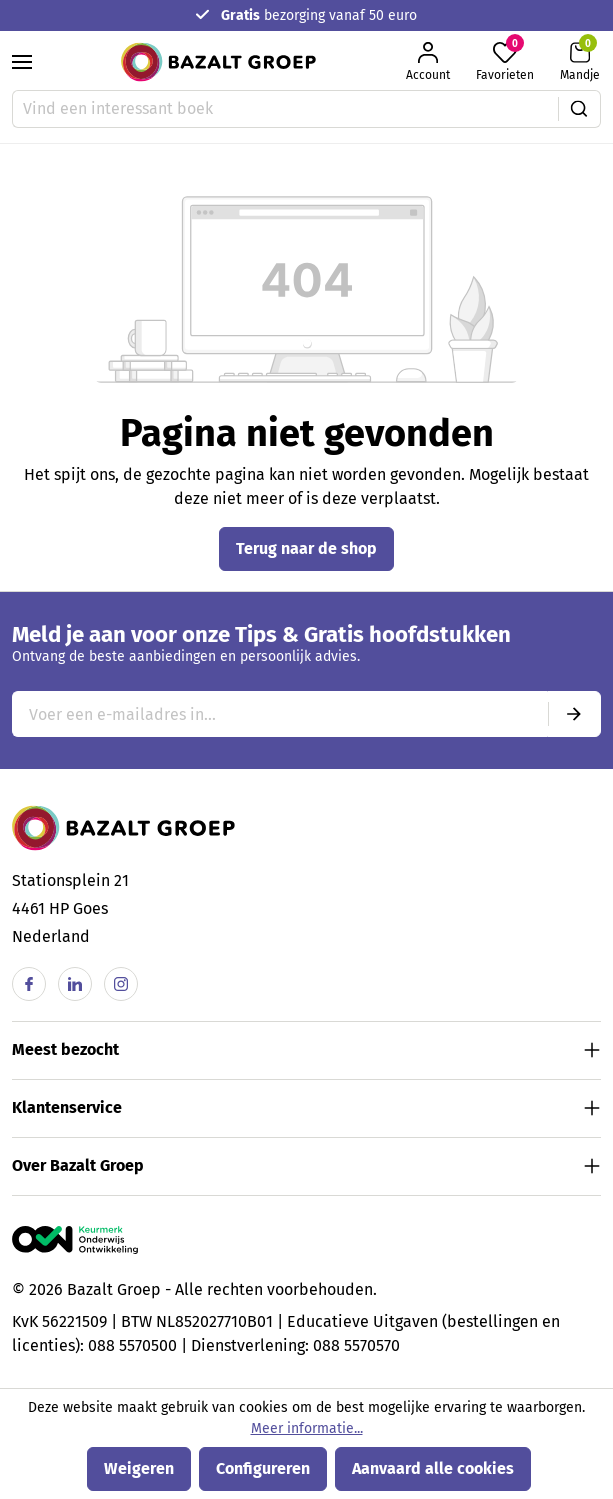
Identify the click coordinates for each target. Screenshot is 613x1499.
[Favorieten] (505, 61)
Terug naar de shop (306, 548)
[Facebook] (29, 984)
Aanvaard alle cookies (433, 1468)
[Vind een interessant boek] (285, 109)
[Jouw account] (428, 61)
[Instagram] (121, 984)
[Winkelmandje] (580, 61)
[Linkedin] (75, 984)
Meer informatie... (307, 1428)
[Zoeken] (579, 109)
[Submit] (574, 714)
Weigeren (139, 1468)
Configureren (263, 1468)
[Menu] (22, 62)
